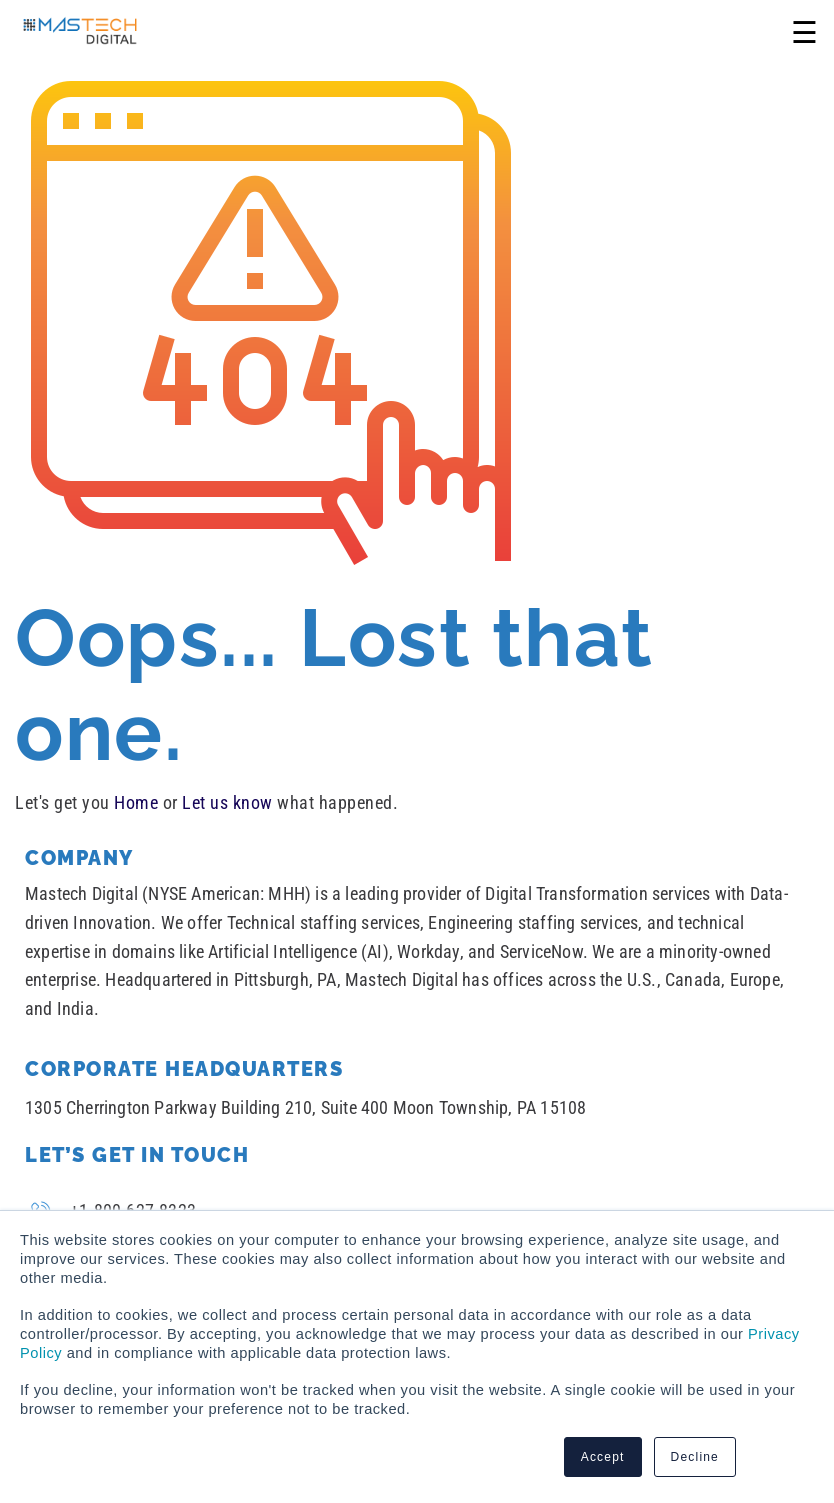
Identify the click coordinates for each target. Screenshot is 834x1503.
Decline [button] (695, 1457)
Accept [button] (603, 1457)
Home (136, 802)
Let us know (227, 802)
